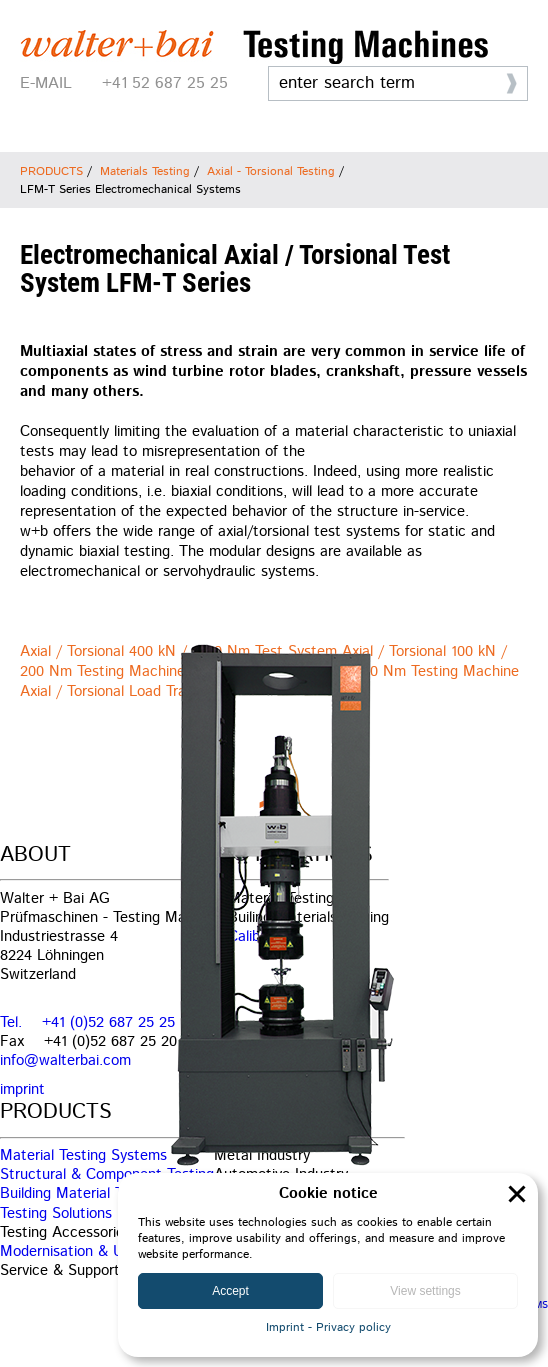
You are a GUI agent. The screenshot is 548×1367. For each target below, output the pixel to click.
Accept (230, 1291)
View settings (425, 1291)
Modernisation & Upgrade (84, 1251)
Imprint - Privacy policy (328, 1327)
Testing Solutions (56, 1213)
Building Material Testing (81, 1193)
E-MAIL (46, 83)
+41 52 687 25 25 (165, 83)
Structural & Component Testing (107, 1174)
